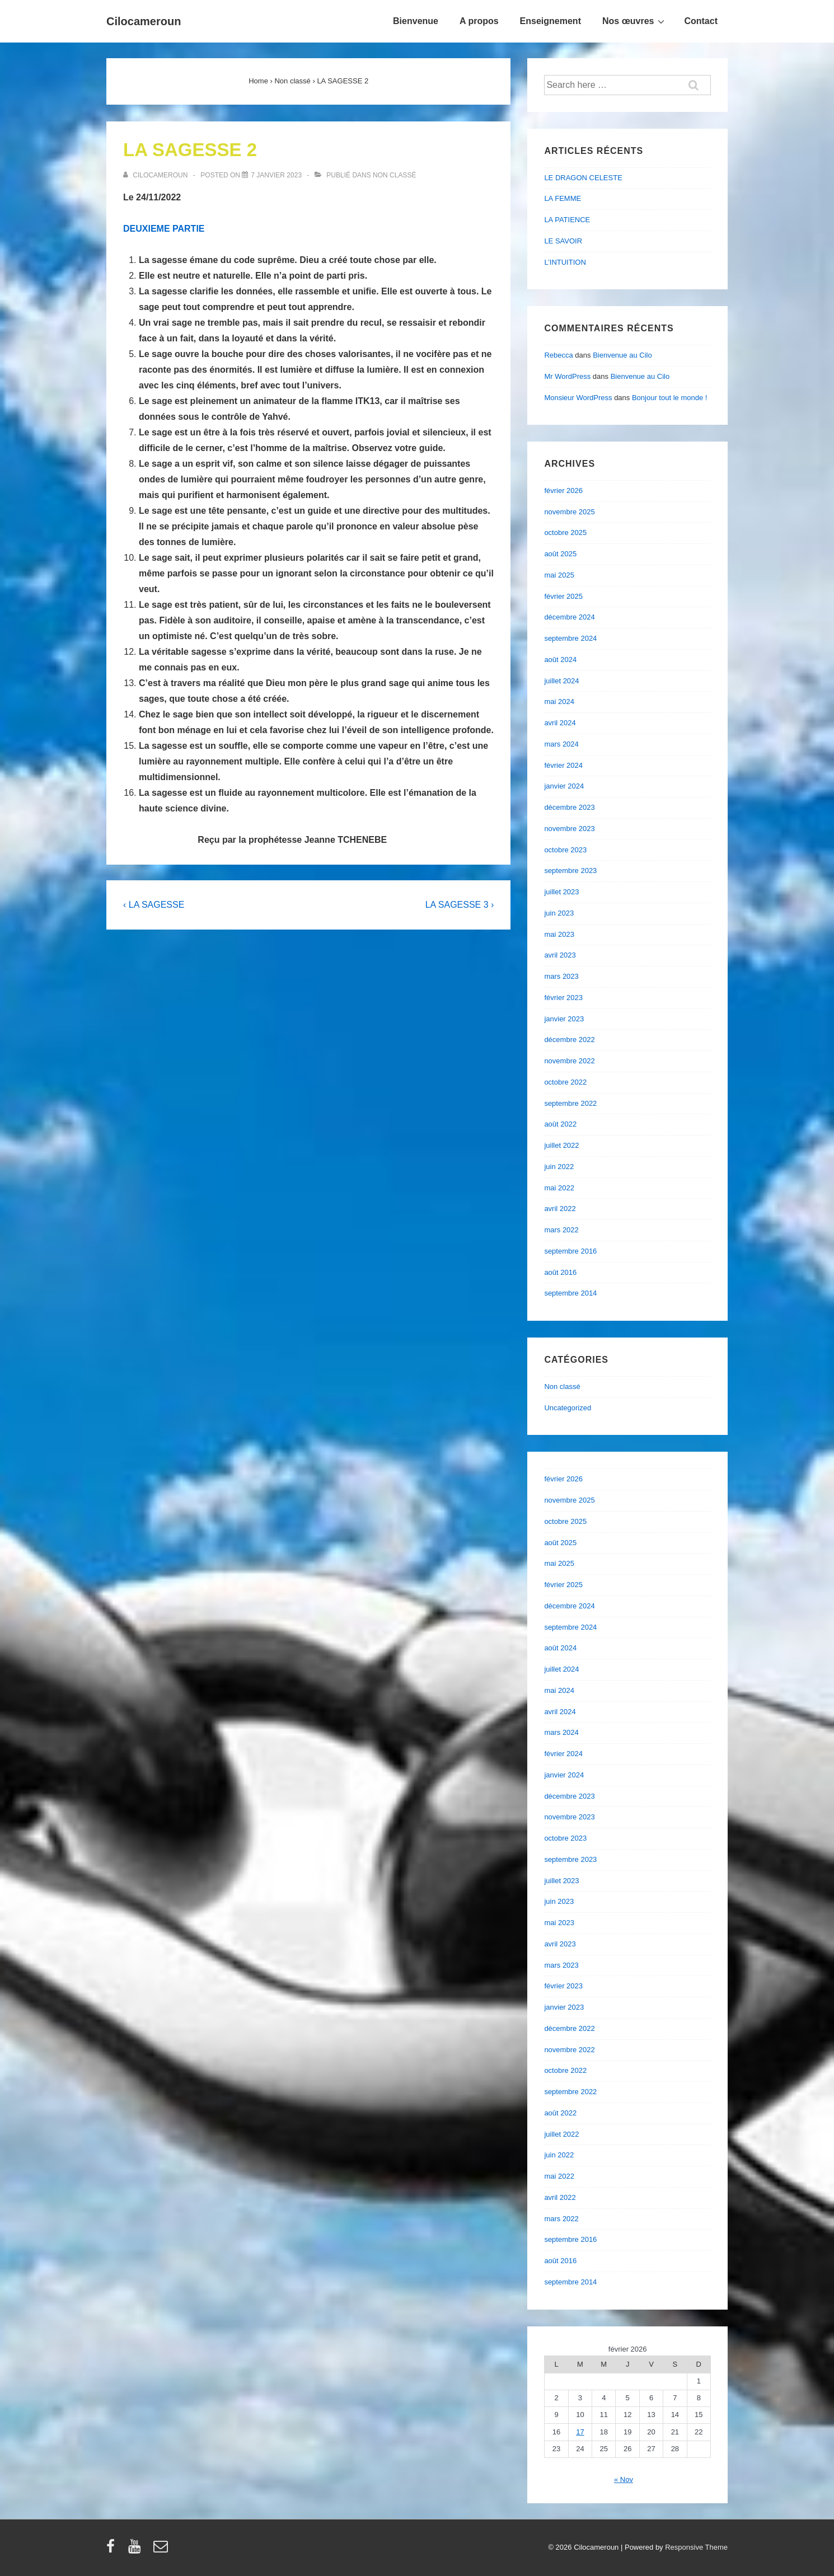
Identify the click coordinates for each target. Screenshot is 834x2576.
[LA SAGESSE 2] (276, 175)
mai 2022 (559, 1188)
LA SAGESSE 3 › (459, 904)
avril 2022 (559, 1208)
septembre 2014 (570, 1293)
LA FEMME (562, 198)
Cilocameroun (143, 21)
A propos (479, 21)
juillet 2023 (561, 892)
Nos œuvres (634, 21)
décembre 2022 (569, 1039)
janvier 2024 (564, 786)
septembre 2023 (570, 870)
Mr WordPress (567, 376)
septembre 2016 (570, 1251)
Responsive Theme (696, 2547)
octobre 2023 (565, 850)
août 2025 (560, 554)
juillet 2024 (561, 681)
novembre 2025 (569, 512)
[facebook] (113, 2550)
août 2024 (560, 659)
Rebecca (558, 355)
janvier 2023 (564, 1019)
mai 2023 (559, 934)
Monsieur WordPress (578, 397)
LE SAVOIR (563, 241)
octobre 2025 (565, 532)
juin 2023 (559, 913)
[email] (162, 2550)
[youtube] (137, 2550)
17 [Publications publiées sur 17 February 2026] (580, 2432)
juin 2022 (559, 1166)
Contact (701, 21)
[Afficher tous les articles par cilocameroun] (156, 175)
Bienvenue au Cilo (622, 355)
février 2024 (563, 765)
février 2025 (563, 596)
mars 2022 (561, 1230)
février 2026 (563, 490)
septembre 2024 (570, 638)
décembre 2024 (569, 617)
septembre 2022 (570, 1103)
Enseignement (550, 21)
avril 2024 (559, 723)
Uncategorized (567, 1408)
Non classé (394, 175)
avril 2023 (559, 955)
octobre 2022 (565, 1082)
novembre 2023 (569, 828)
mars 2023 (561, 976)
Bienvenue (415, 21)
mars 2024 (561, 744)
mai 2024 (559, 701)
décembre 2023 (569, 807)
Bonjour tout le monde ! (669, 397)
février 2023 (563, 997)
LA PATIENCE (567, 219)
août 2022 (560, 1124)
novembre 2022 (569, 1061)
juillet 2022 (561, 1145)
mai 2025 (559, 575)
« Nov (623, 2479)
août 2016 (560, 1272)
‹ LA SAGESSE (153, 904)
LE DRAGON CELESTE (583, 177)
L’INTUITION (564, 262)
